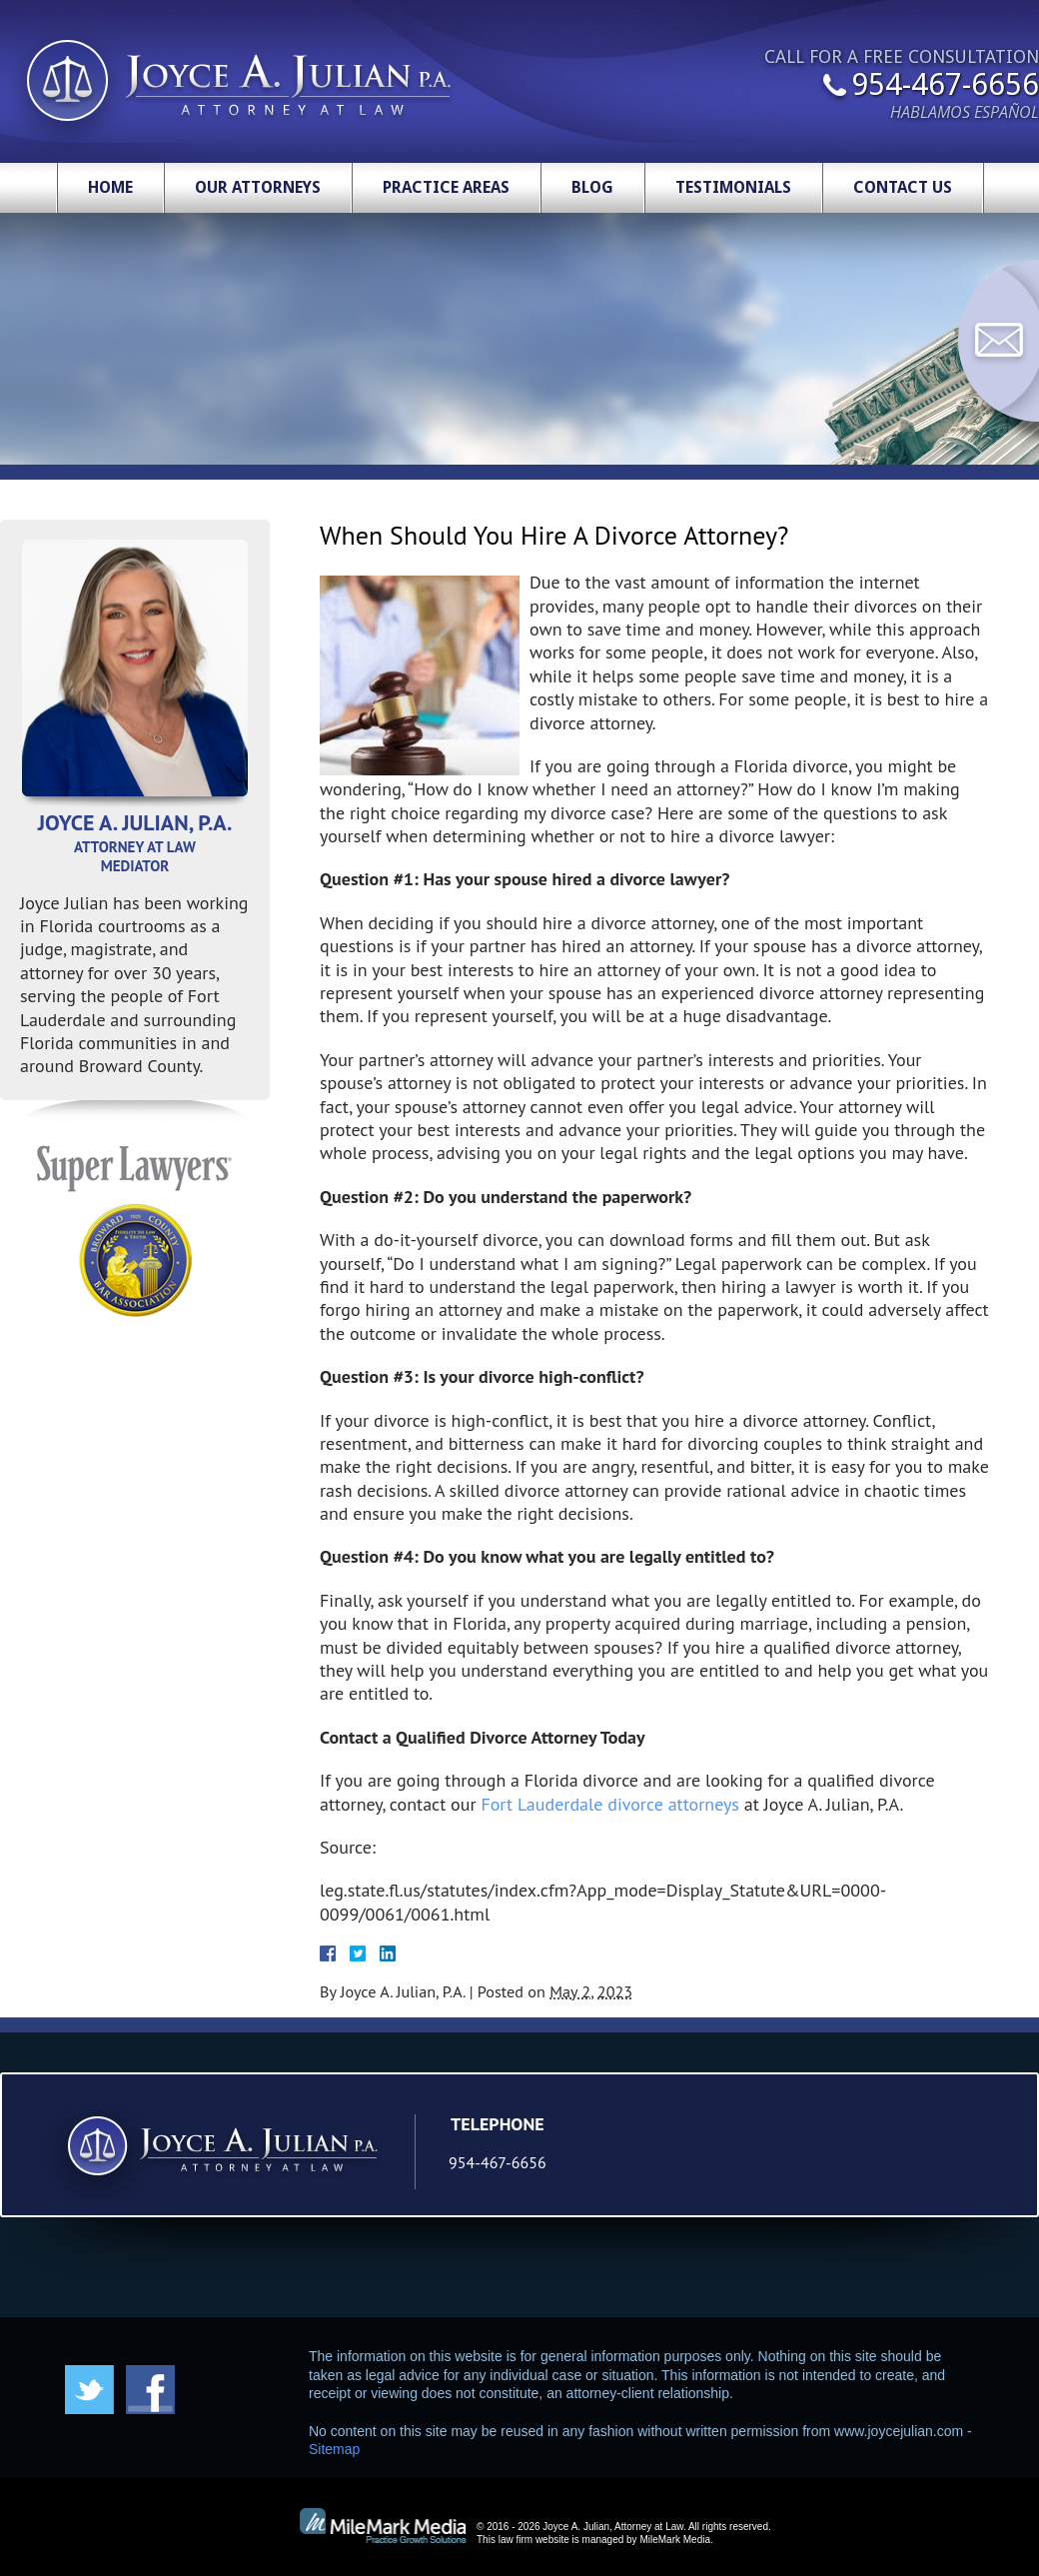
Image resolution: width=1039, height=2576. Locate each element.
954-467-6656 (945, 86)
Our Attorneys (258, 187)
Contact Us (902, 187)
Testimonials (733, 187)
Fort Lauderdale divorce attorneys (610, 1804)
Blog (592, 187)
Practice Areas (446, 187)
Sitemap (334, 2449)
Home (110, 187)
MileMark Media (674, 2539)
